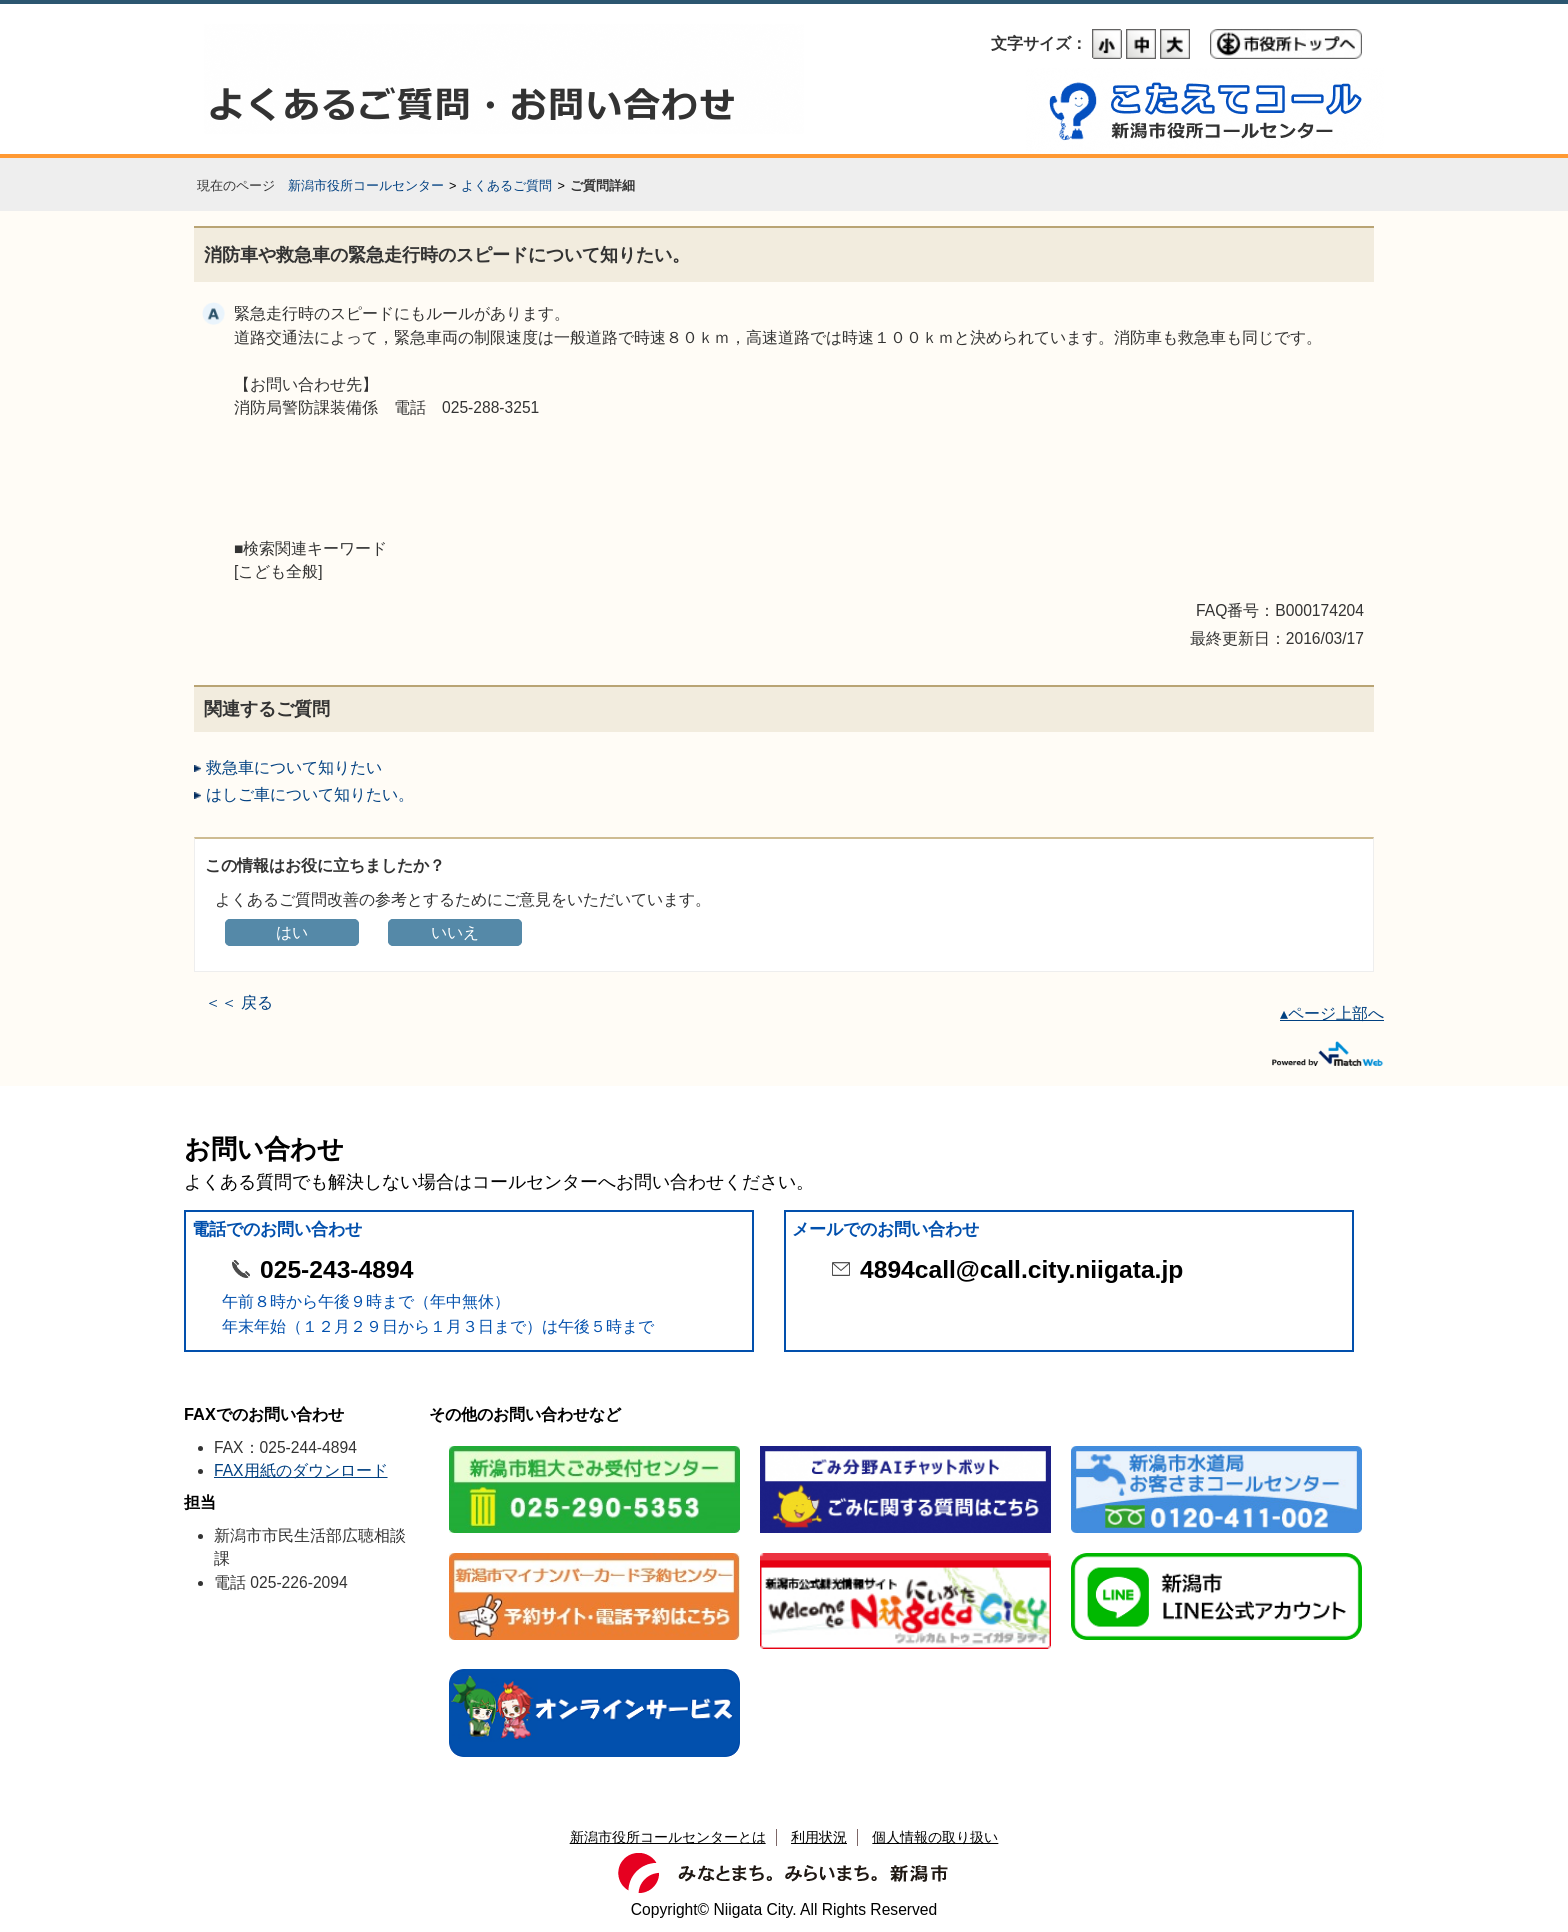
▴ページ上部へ (1332, 1013)
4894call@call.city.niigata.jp (1021, 1269)
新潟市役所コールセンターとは (668, 1837)
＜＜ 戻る (239, 1002)
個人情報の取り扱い (935, 1837)
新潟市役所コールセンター (366, 185)
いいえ (455, 932)
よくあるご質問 (506, 185)
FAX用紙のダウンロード (301, 1470)
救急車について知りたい (294, 767)
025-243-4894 (336, 1269)
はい (292, 932)
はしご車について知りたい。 (310, 794)
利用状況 (819, 1837)
